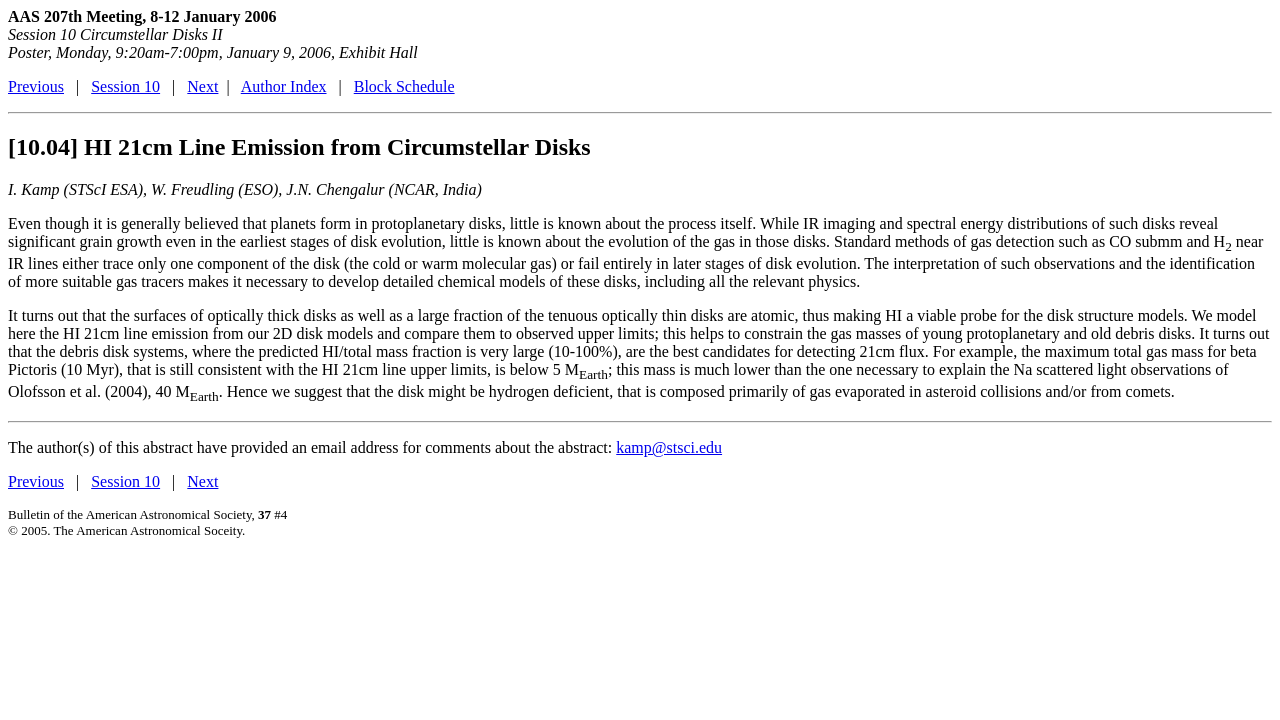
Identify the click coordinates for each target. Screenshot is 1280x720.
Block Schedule (404, 86)
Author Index (284, 86)
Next (202, 86)
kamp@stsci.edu (669, 447)
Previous (36, 86)
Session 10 (125, 86)
